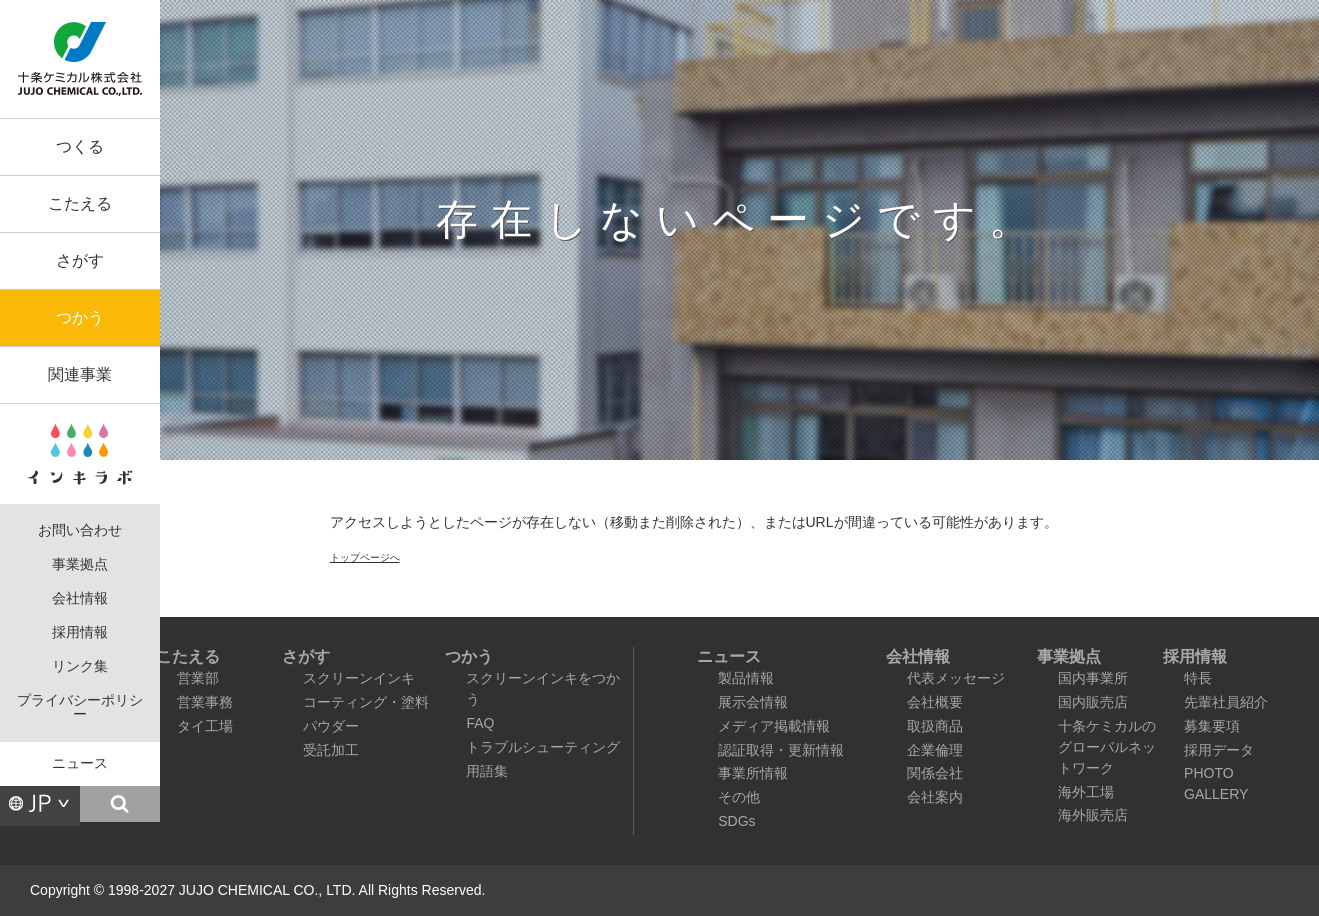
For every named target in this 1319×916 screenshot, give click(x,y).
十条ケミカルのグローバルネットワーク (1107, 747)
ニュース (80, 763)
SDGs (736, 821)
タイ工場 (205, 726)
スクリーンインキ (359, 678)
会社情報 (80, 598)
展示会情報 (753, 702)
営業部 (198, 678)
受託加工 (331, 750)
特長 (1198, 678)
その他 (739, 797)
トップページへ (365, 557)
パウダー (331, 726)
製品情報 (746, 678)
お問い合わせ (80, 530)
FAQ (480, 723)
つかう (80, 317)
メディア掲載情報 (774, 726)
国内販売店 (1093, 702)
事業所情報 (753, 773)
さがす (80, 260)
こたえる (80, 203)
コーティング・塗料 (366, 702)
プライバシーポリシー (80, 707)
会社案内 (935, 797)
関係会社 (935, 773)
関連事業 (80, 374)
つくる (80, 146)
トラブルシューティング (543, 747)
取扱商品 (935, 726)
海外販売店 (1093, 815)
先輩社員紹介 (1226, 702)
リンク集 (80, 666)
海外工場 (1086, 792)
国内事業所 (1093, 678)
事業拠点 (80, 564)
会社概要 (935, 702)
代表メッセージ (956, 678)
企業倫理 (935, 750)
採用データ (1219, 750)
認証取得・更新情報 (781, 750)
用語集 (487, 771)
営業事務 (205, 702)
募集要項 (1212, 726)
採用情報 (80, 632)
